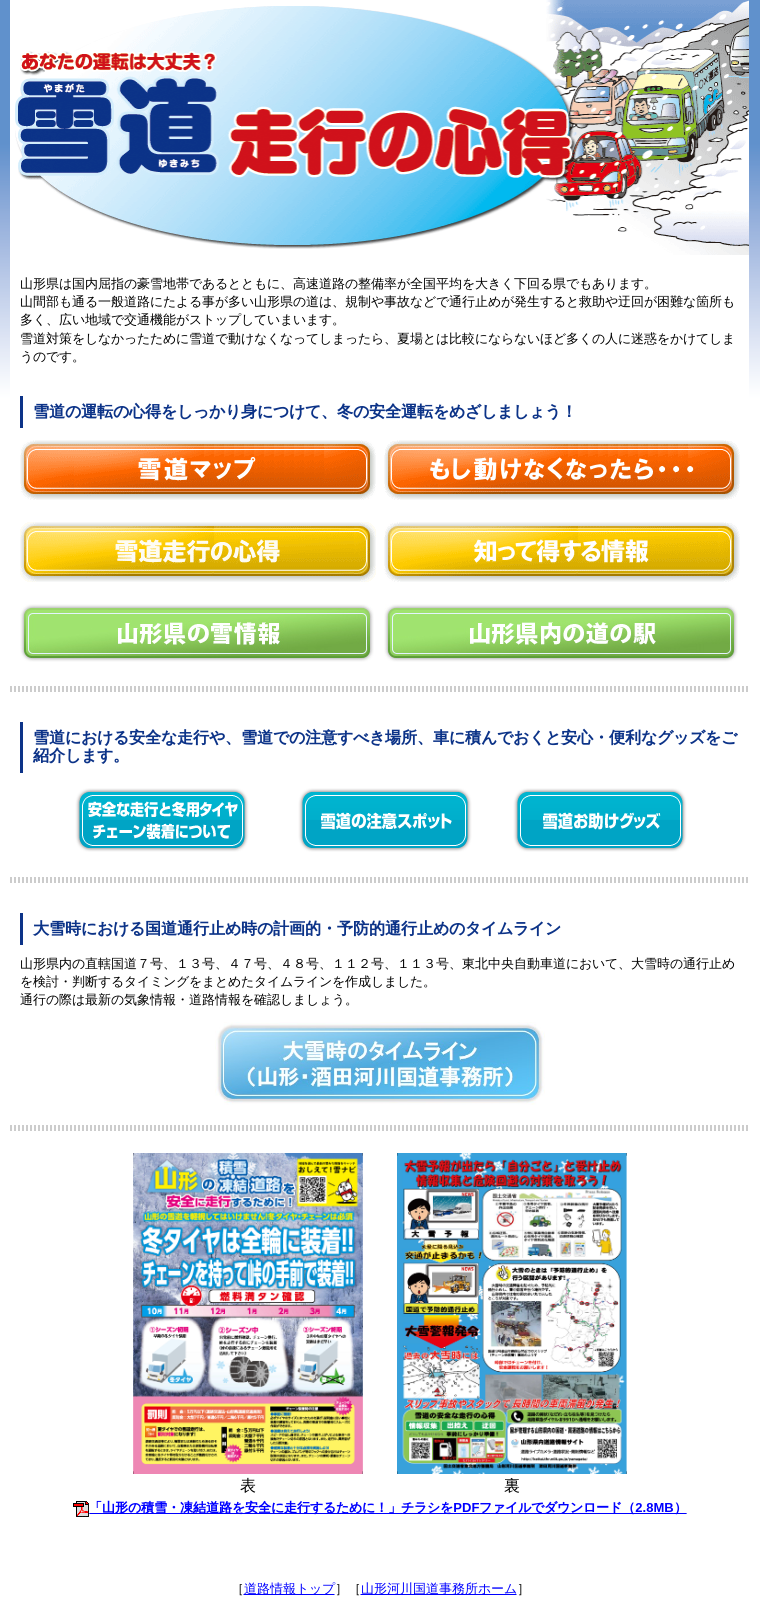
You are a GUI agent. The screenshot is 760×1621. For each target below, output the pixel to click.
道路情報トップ (289, 1588)
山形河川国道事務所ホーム (439, 1588)
